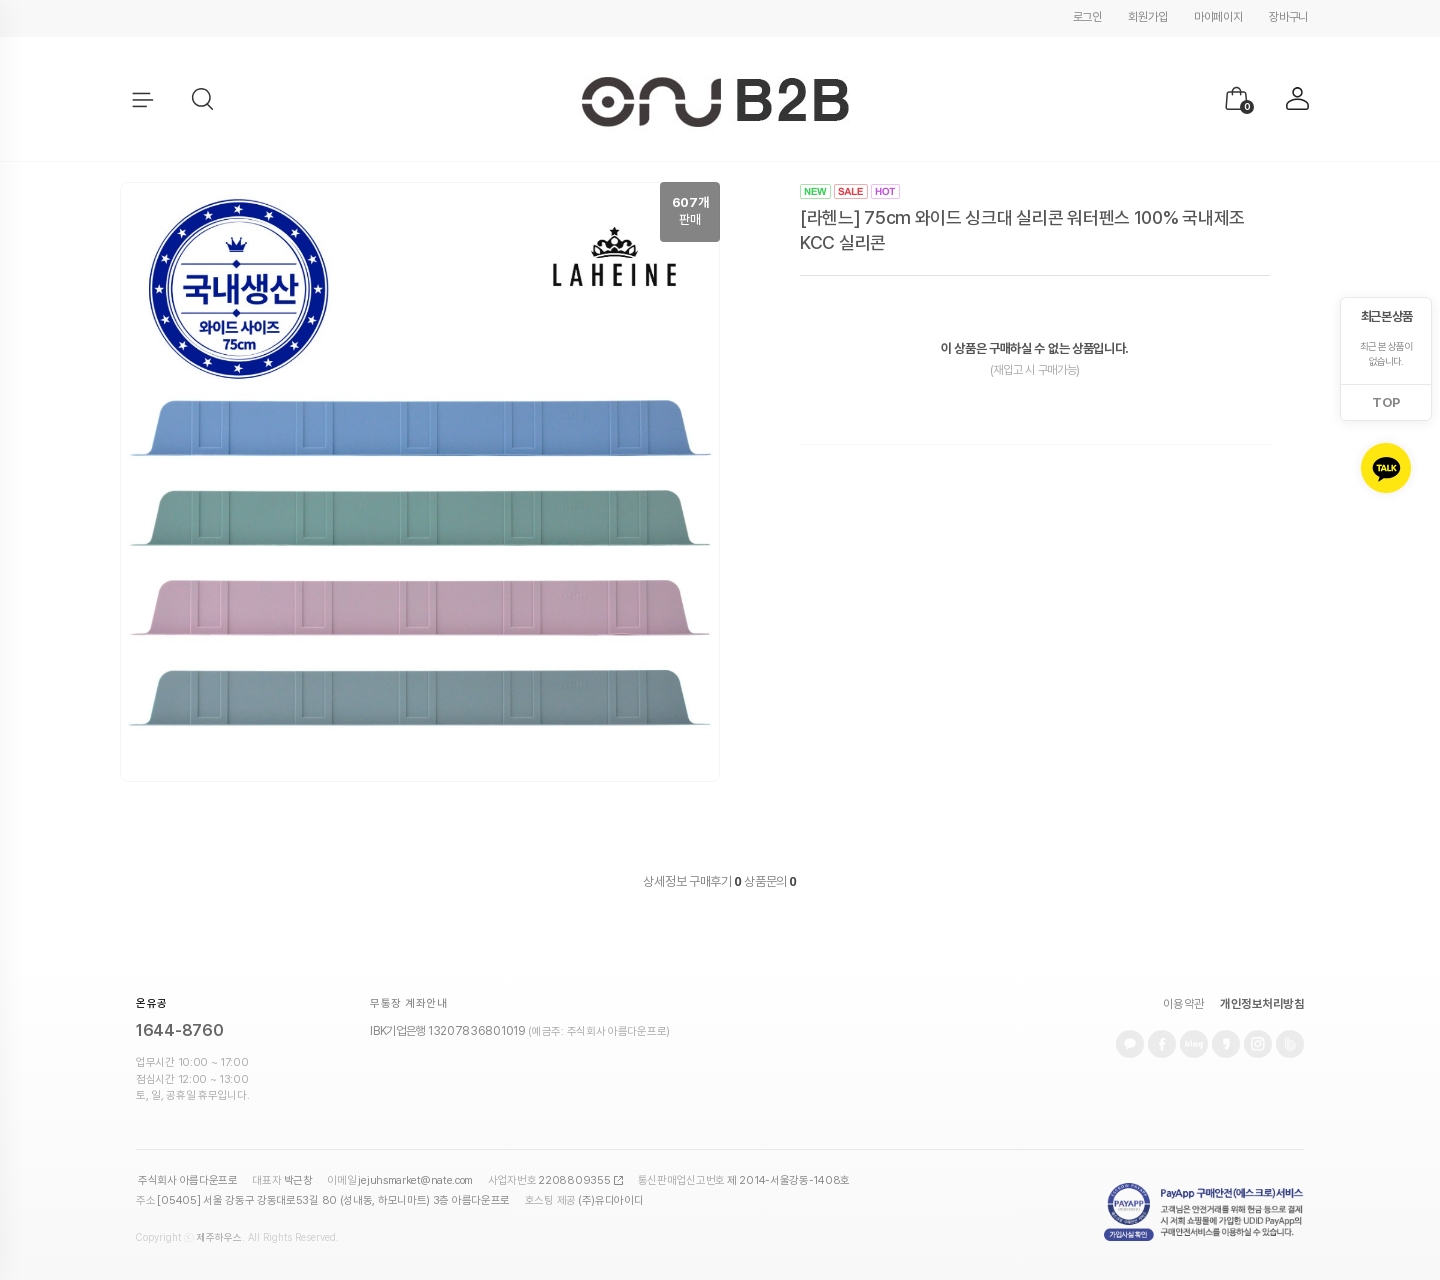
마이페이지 (1218, 17)
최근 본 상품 (1386, 316)
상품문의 (770, 881)
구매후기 (715, 881)
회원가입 (1147, 17)
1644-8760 (179, 1030)
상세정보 (664, 881)
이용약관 (1184, 1004)
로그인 (1087, 17)
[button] (204, 100)
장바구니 (1288, 17)
